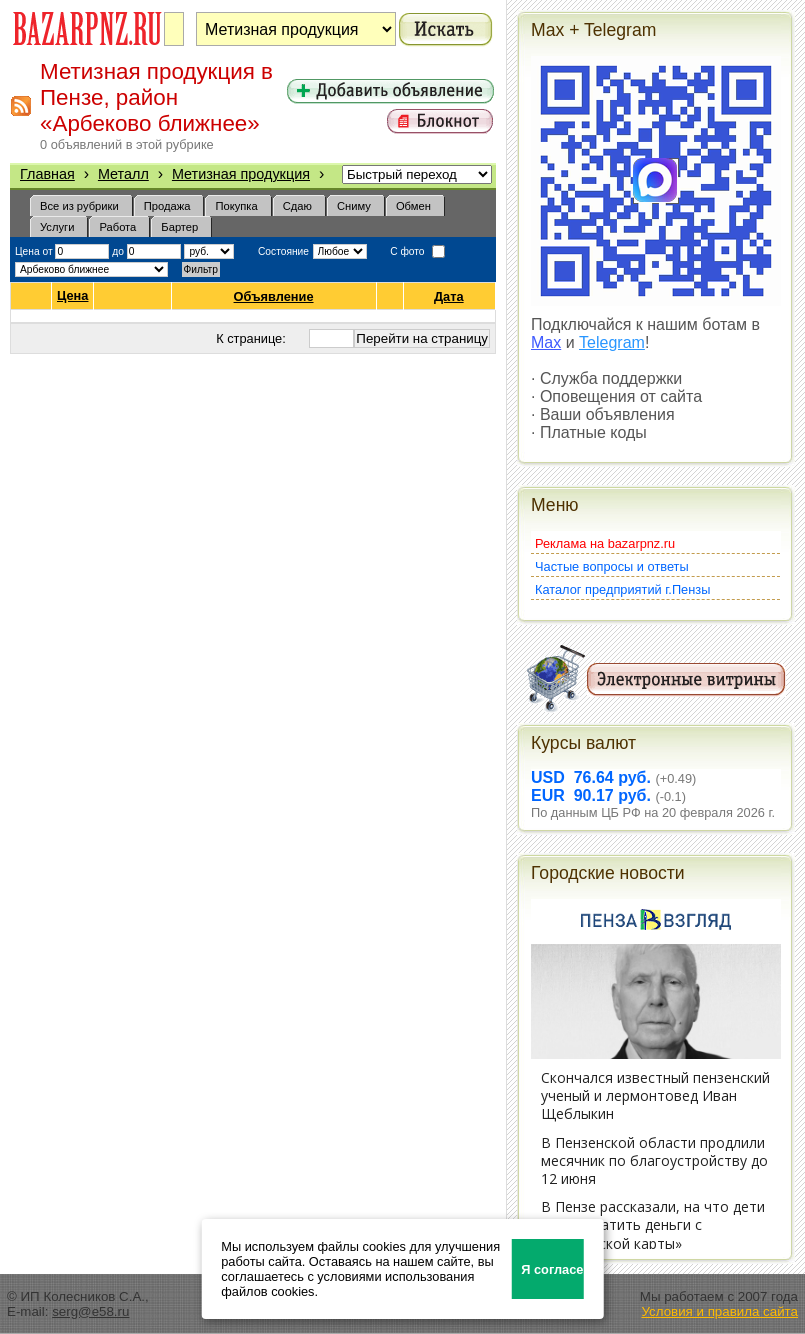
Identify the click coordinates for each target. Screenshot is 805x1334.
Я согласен (552, 1269)
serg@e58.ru (90, 1311)
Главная (47, 174)
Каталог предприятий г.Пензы (622, 589)
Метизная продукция (241, 174)
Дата (449, 296)
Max (546, 342)
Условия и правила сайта (719, 1311)
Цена (72, 296)
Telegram (612, 342)
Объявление (274, 296)
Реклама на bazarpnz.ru (605, 543)
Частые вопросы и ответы (612, 566)
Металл (123, 174)
